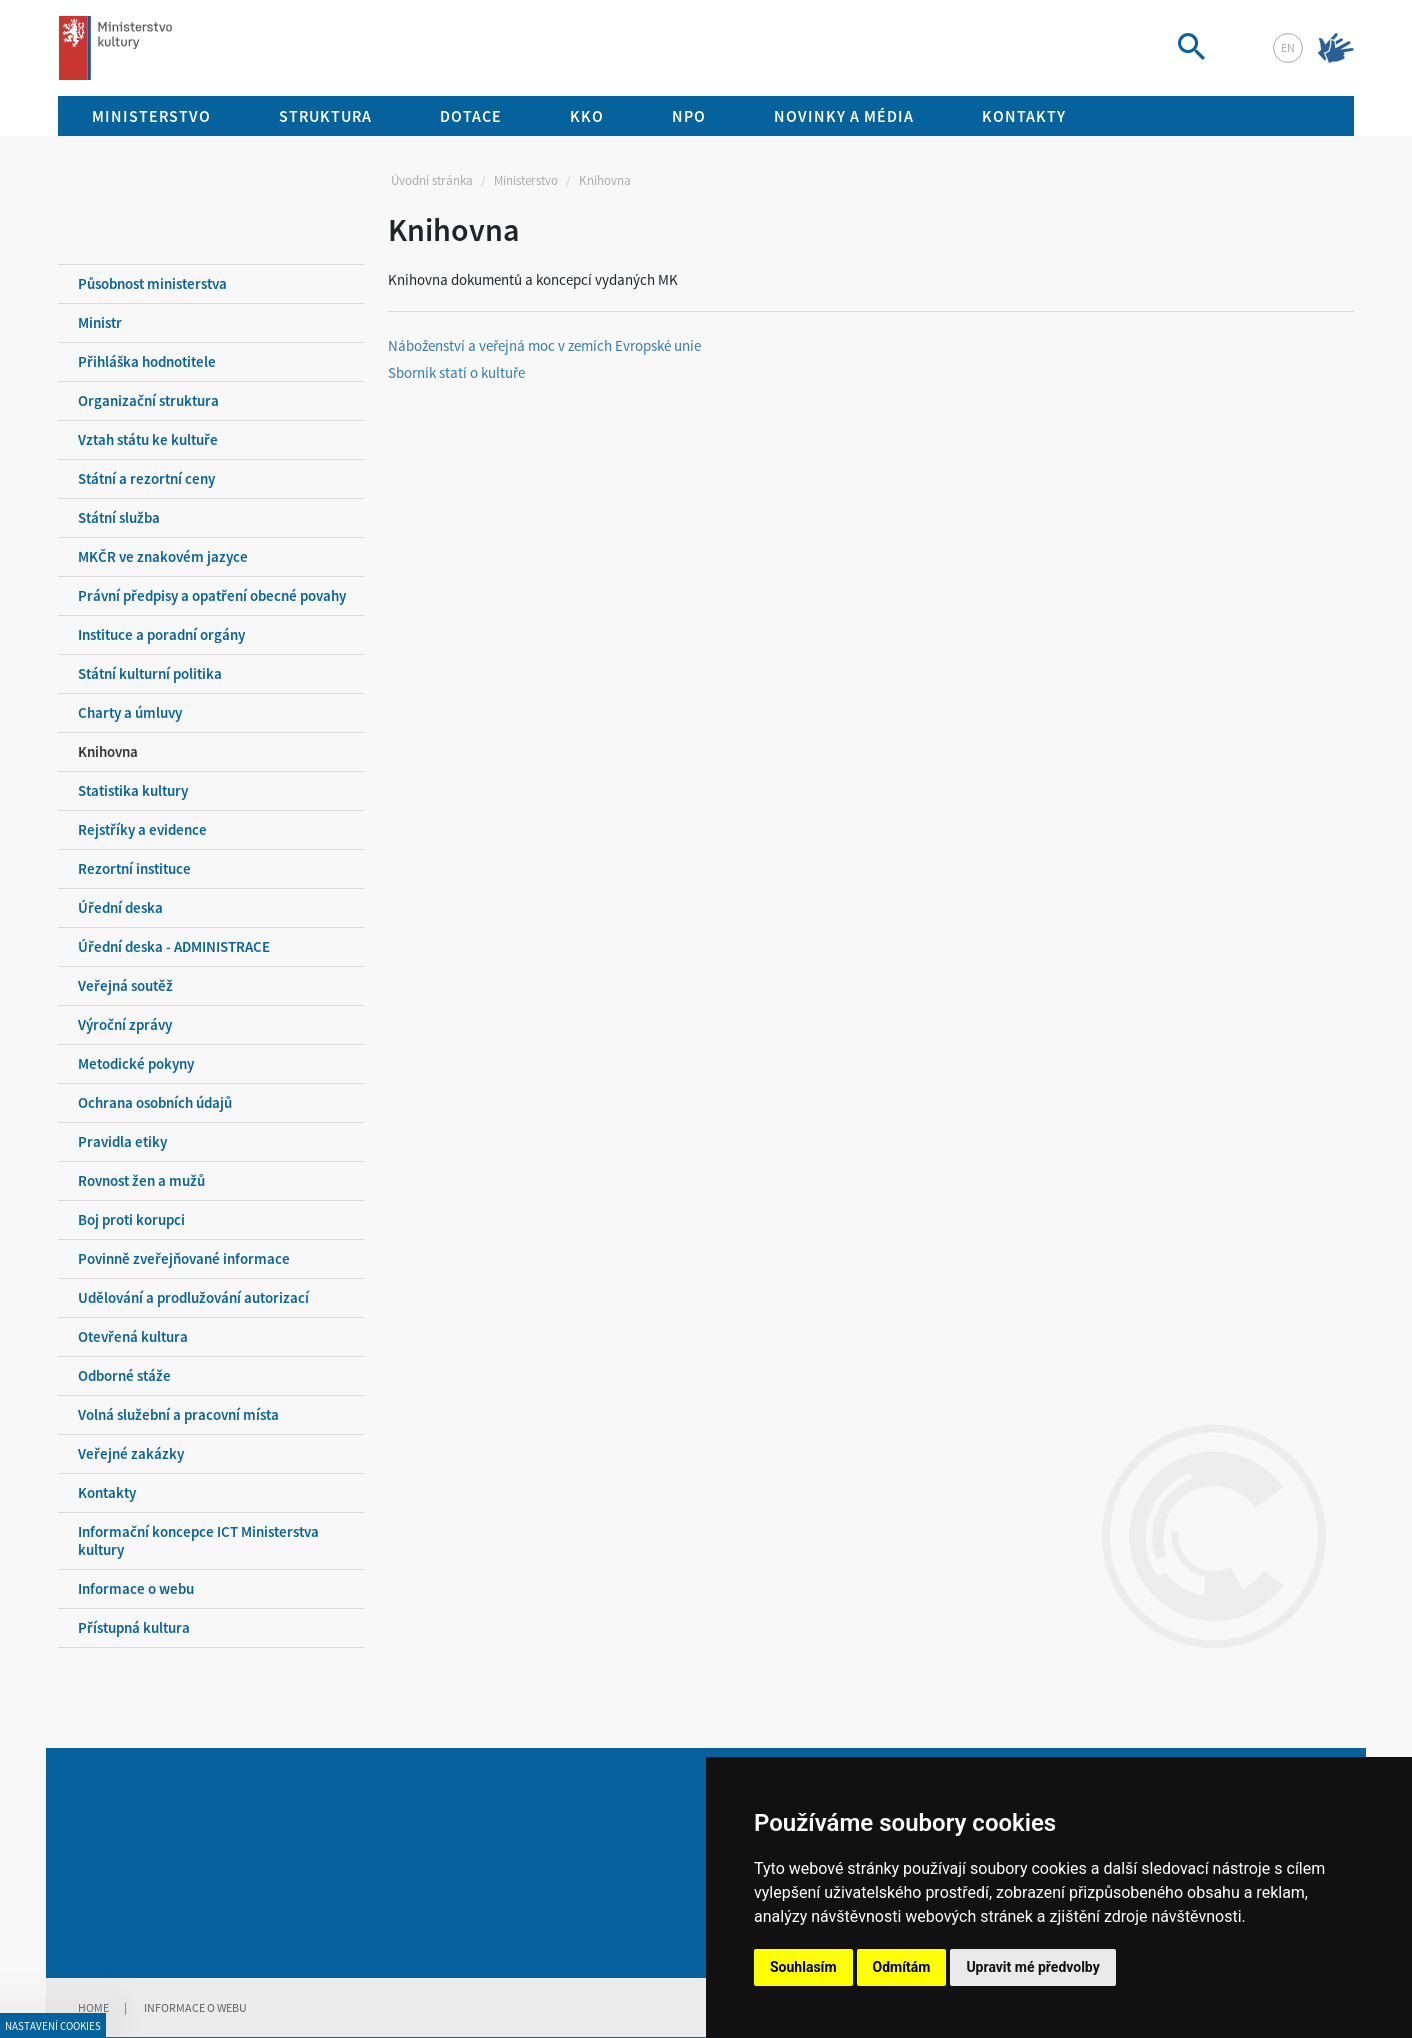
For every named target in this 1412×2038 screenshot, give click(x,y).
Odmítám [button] (902, 1967)
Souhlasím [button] (803, 1967)
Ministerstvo (526, 180)
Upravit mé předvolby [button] (1032, 1967)
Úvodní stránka (432, 180)
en (1288, 47)
